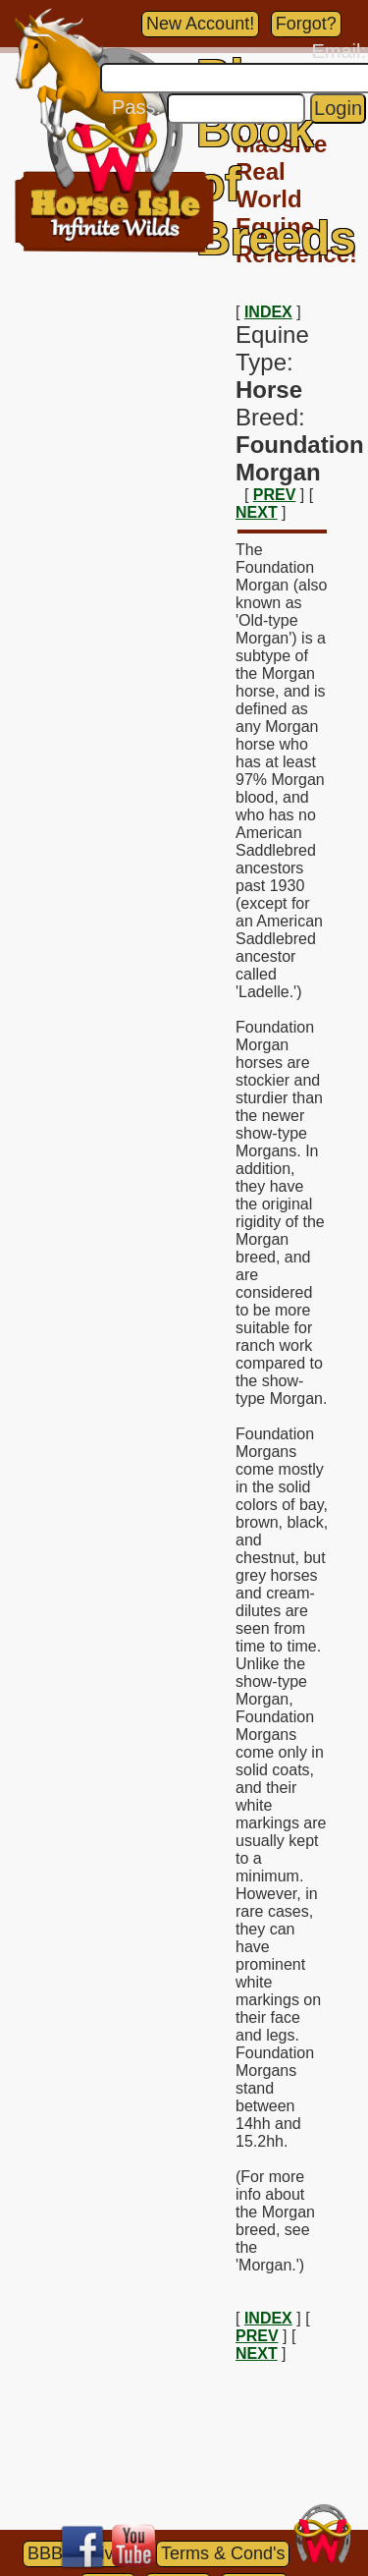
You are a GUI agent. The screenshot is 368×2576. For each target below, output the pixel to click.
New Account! (200, 23)
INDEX (268, 312)
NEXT (257, 512)
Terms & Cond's (223, 2553)
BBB (45, 2553)
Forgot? (306, 23)
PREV (274, 494)
